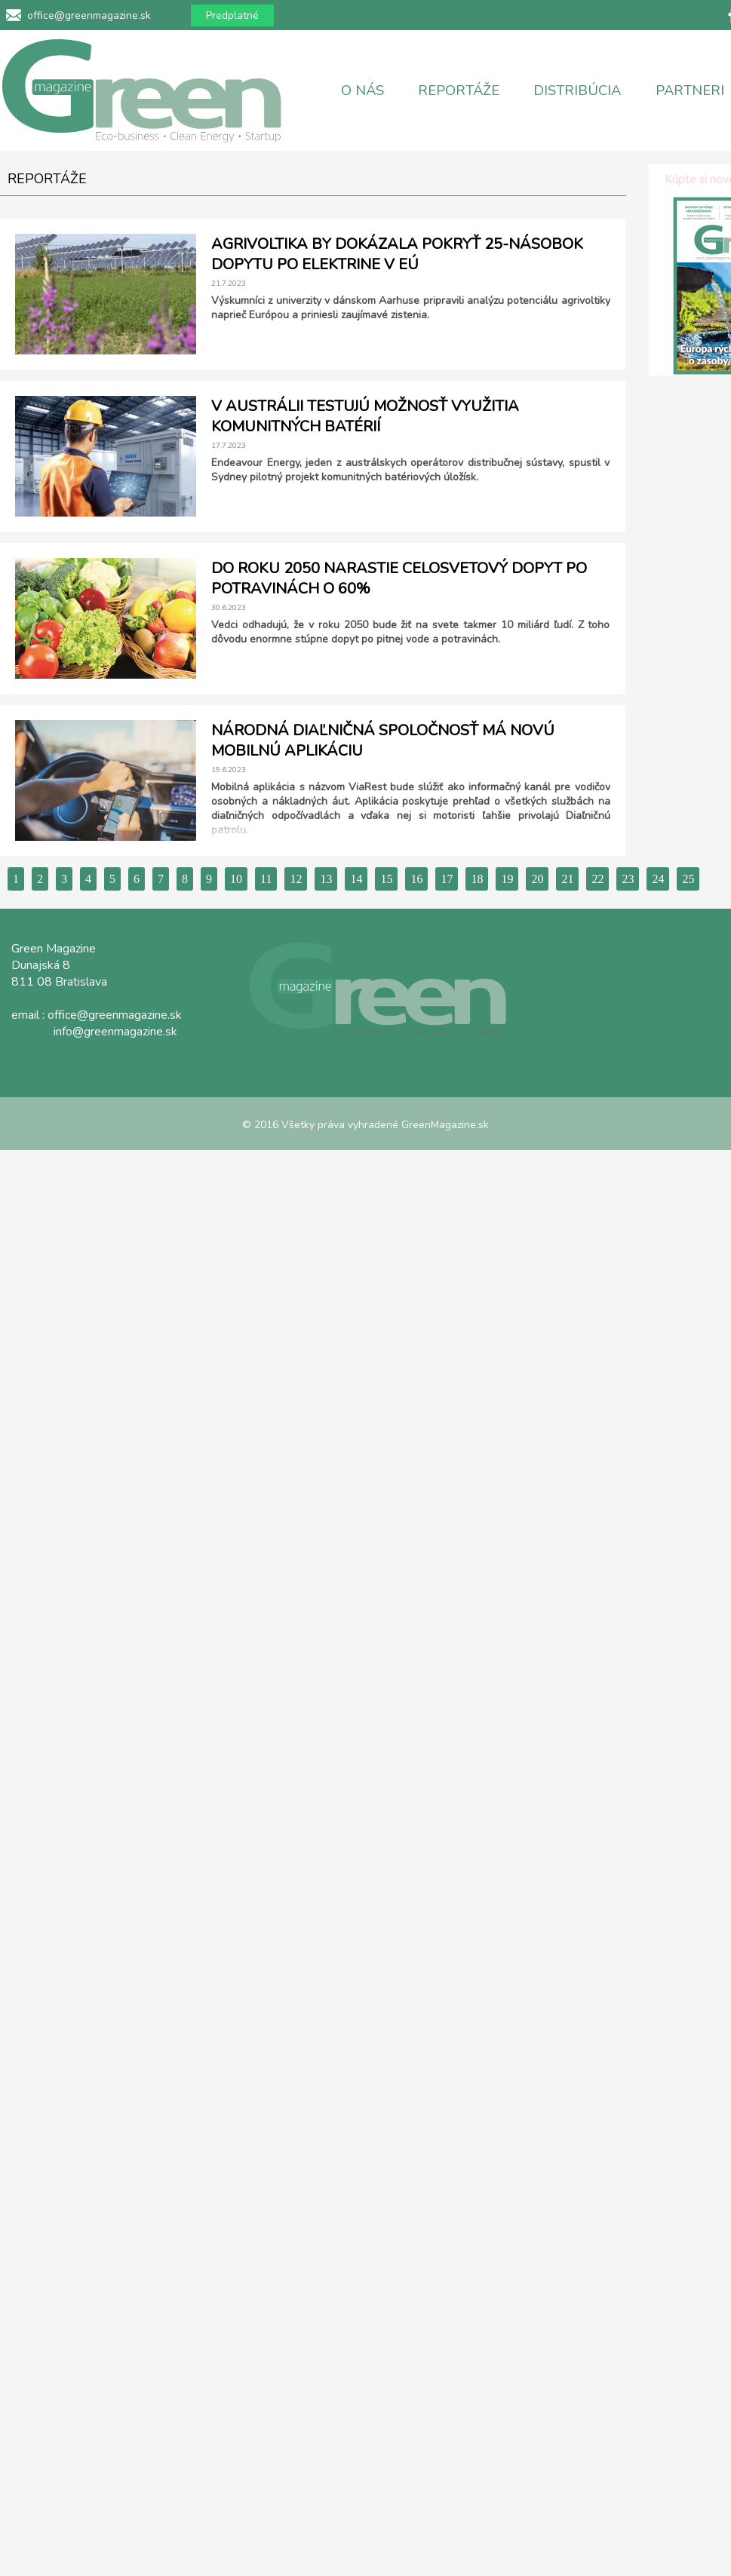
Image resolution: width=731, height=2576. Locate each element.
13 (326, 878)
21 (567, 878)
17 (447, 878)
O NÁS (362, 90)
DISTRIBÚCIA (577, 90)
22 (597, 878)
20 (537, 878)
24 (658, 878)
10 (236, 878)
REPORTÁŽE (458, 90)
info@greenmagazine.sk (115, 1031)
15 (386, 878)
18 (477, 878)
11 (266, 878)
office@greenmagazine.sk (89, 15)
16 (416, 878)
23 (628, 878)
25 (688, 878)
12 (296, 878)
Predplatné (232, 15)
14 (356, 878)
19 (507, 878)
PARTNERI (690, 90)
